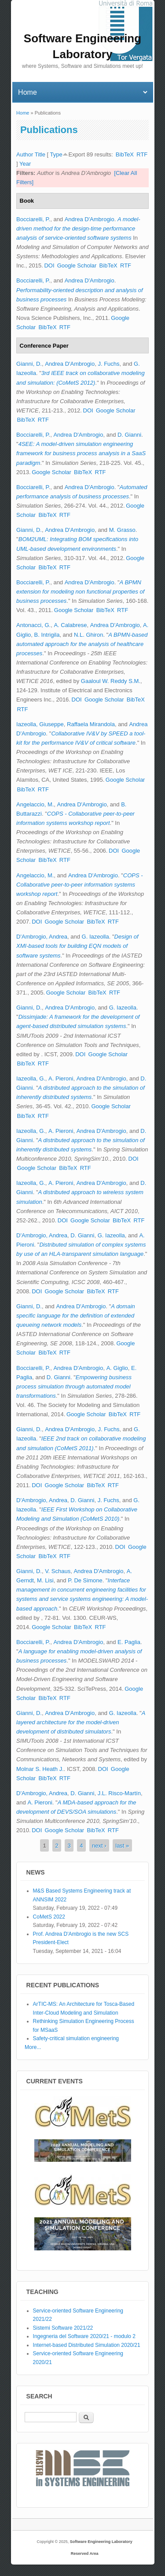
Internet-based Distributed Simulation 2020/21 (86, 2345)
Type (56, 154)
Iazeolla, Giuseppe (40, 724)
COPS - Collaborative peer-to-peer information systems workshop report (79, 884)
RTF (141, 154)
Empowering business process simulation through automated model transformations (74, 1386)
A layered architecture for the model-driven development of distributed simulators (80, 1722)
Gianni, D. (29, 363)
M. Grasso (122, 530)
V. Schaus (57, 1571)
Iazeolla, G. (30, 1078)
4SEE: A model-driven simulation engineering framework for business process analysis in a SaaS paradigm (81, 453)
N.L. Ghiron (88, 634)
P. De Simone (85, 1580)
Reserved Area (85, 2553)
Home (22, 112)
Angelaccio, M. (35, 804)
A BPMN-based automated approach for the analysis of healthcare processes (81, 644)
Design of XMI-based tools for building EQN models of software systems (77, 945)
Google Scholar (77, 265)
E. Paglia (128, 1642)
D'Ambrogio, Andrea (41, 936)
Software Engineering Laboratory (101, 2541)
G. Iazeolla (95, 936)
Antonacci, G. (33, 625)
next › (99, 1845)
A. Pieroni (60, 1078)
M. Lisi (45, 1580)
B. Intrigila (47, 634)
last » (122, 1845)
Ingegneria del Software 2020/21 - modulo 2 (84, 2336)
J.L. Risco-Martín (119, 1793)
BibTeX (125, 154)
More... (33, 2047)
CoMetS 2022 (49, 1917)
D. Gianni (129, 434)
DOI (49, 265)
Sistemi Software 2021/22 (63, 2328)
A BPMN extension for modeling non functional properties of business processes (80, 591)
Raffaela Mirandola (91, 724)
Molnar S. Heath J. (40, 1769)
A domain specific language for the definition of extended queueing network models (75, 1315)
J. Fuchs (108, 363)
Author (24, 154)
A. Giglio (117, 1368)
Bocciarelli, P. (33, 219)
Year (25, 163)
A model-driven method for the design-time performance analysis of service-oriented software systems (78, 228)
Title (40, 154)
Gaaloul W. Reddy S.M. (110, 681)
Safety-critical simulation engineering (76, 2038)
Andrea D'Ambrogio (89, 219)
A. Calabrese (70, 625)
